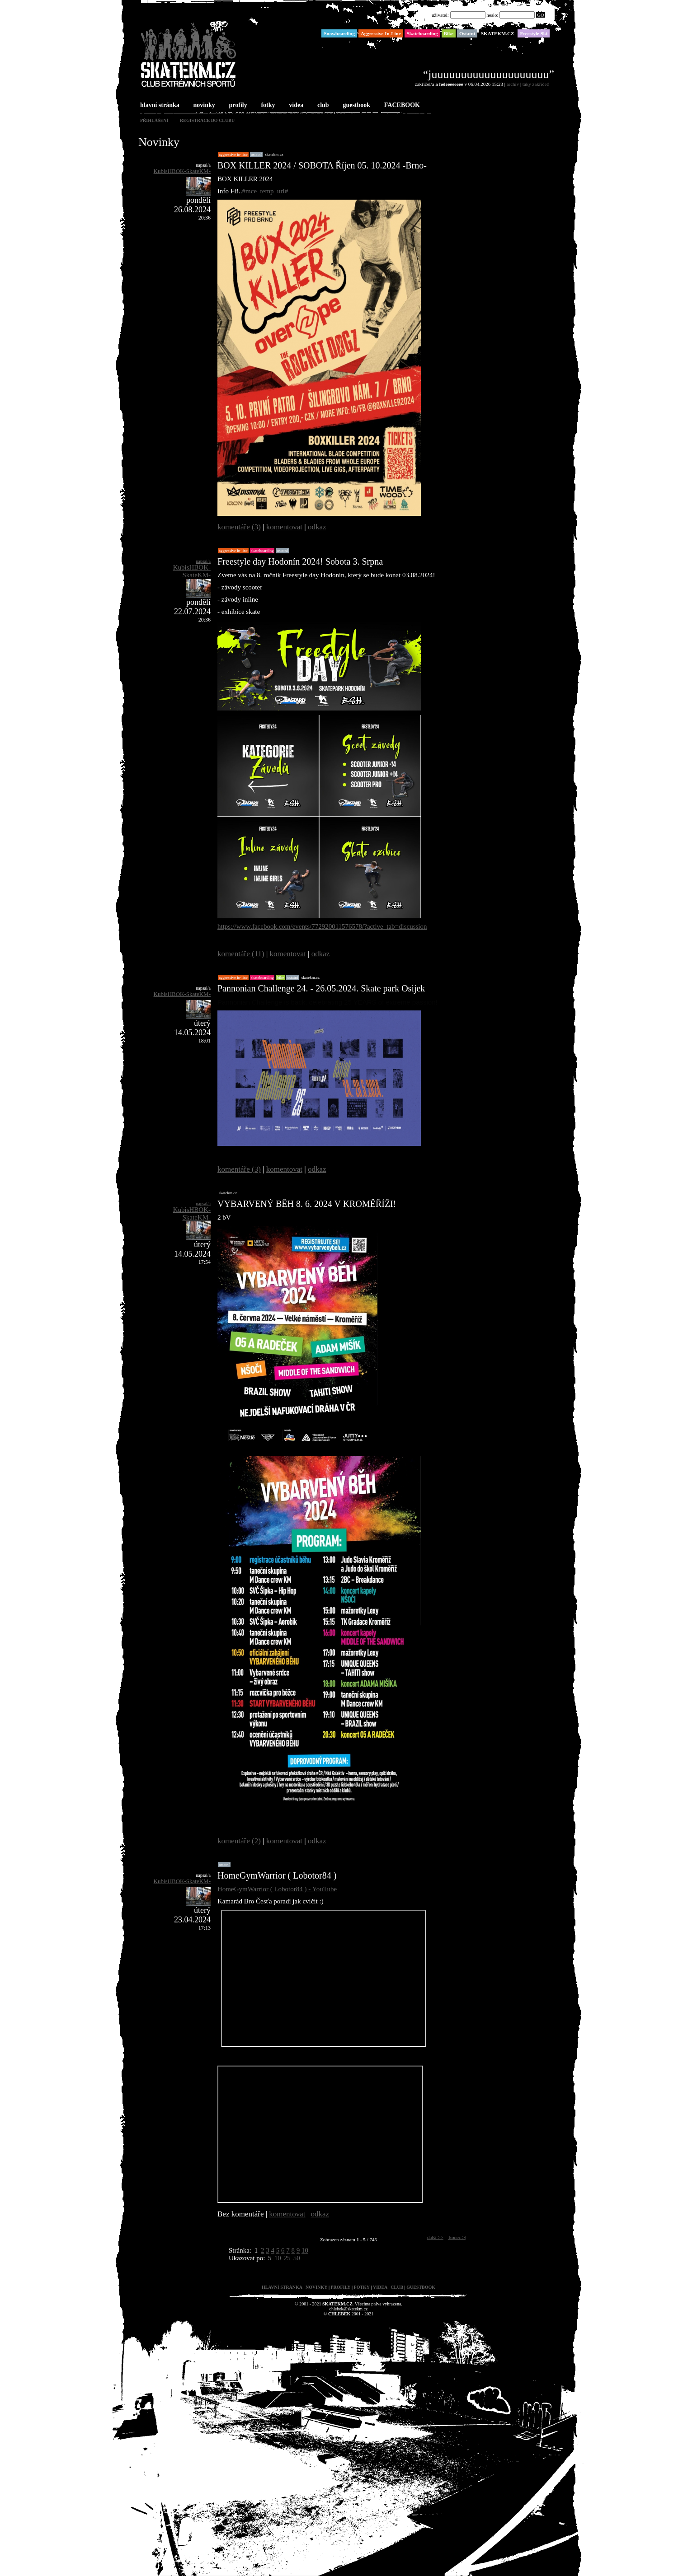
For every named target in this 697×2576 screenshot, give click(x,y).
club (322, 105)
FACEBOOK (401, 105)
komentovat (284, 527)
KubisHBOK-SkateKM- (182, 171)
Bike (280, 977)
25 (287, 2258)
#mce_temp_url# (265, 191)
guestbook (355, 105)
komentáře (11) (240, 953)
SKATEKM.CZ (274, 154)
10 (304, 2250)
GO (540, 15)
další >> (435, 2237)
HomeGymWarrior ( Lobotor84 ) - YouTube (277, 1889)
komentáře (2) (239, 1841)
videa (295, 105)
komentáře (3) (239, 527)
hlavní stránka (158, 105)
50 (296, 2258)
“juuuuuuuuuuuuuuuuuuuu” (488, 74)
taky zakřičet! (536, 84)
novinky (203, 105)
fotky (267, 105)
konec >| (457, 2237)
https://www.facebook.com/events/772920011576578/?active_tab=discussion (322, 926)
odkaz (317, 527)
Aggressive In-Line (233, 154)
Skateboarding (262, 550)
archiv (513, 84)
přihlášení (154, 120)
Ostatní (256, 154)
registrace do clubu (207, 120)
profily (237, 105)
